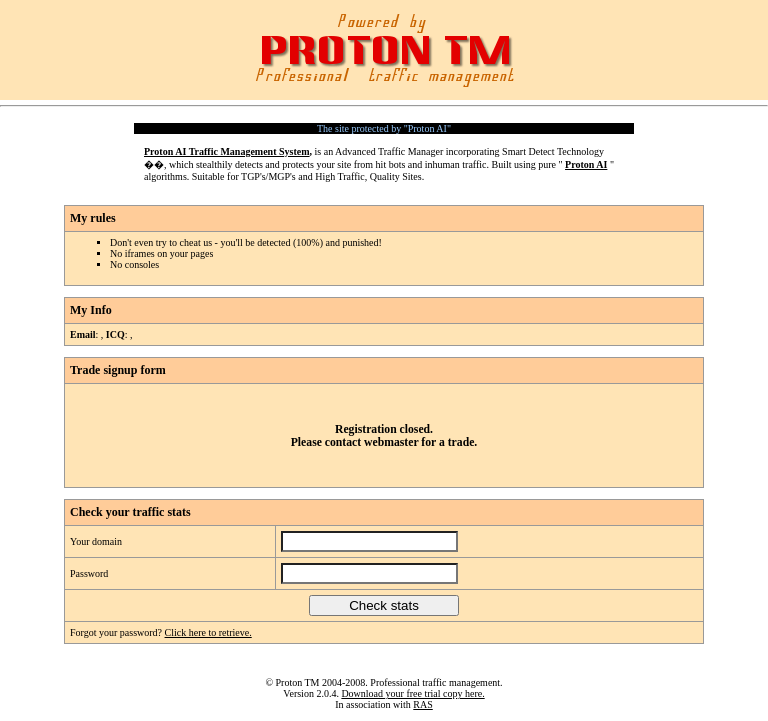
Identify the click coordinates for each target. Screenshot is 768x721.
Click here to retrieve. (208, 632)
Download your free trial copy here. (412, 693)
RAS (422, 704)
